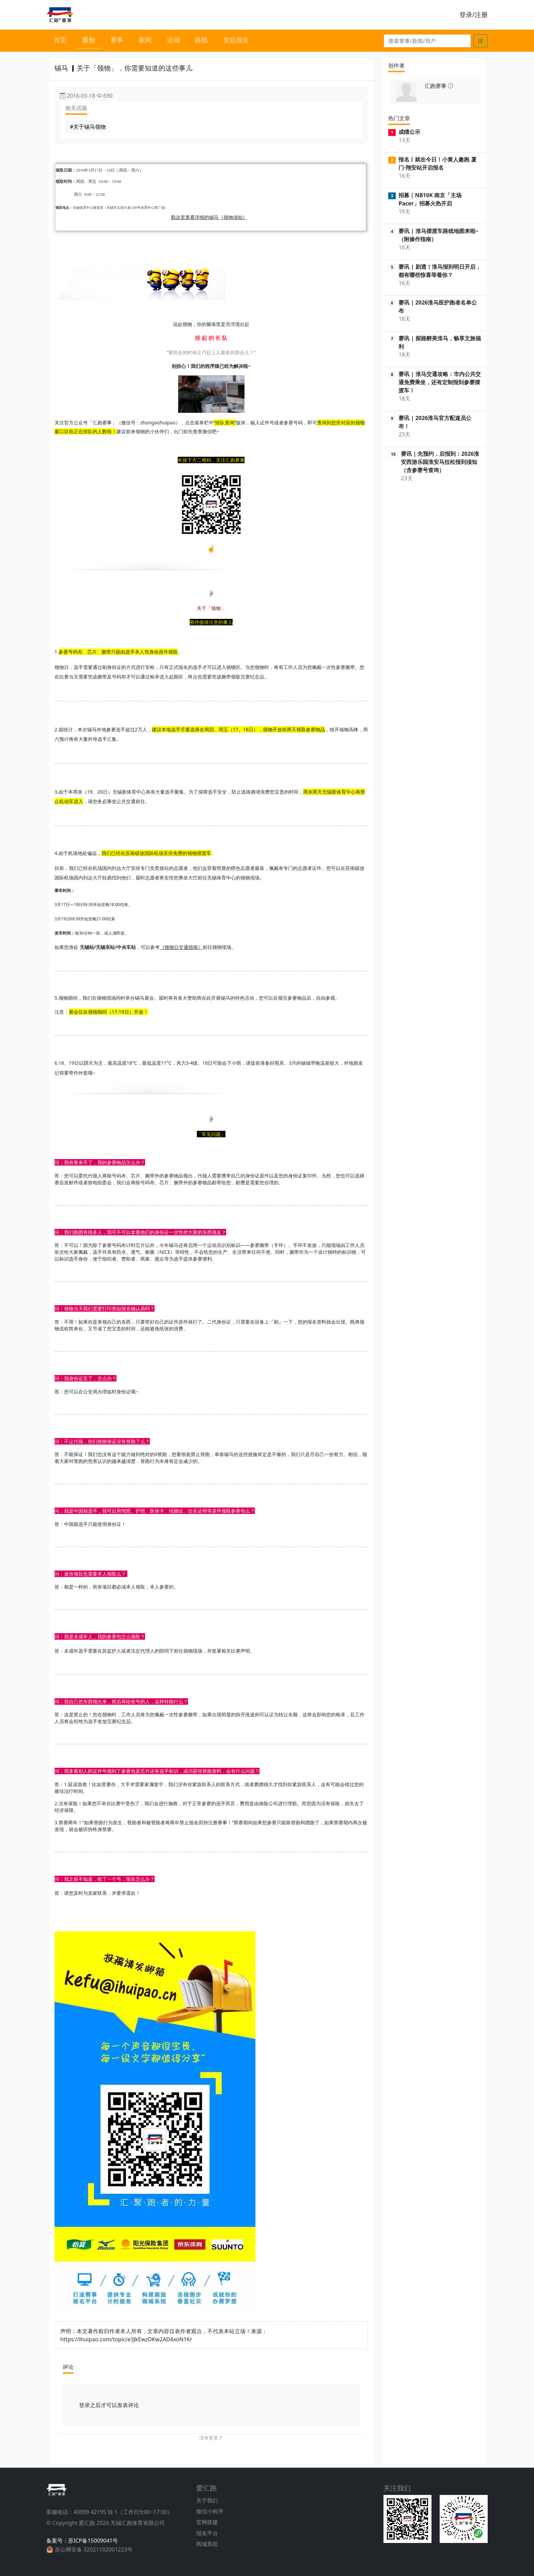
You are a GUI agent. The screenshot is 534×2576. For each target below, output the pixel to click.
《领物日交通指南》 (181, 947)
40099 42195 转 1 (95, 2512)
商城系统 (207, 2544)
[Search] (427, 40)
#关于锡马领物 (88, 126)
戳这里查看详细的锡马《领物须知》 (209, 217)
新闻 (145, 39)
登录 (84, 2405)
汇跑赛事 (435, 86)
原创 (88, 39)
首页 (60, 39)
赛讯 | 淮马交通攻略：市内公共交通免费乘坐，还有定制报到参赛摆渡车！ (439, 382)
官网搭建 (207, 2522)
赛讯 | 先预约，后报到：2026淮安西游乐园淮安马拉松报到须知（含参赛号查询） (440, 462)
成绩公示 (409, 132)
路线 (201, 39)
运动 (173, 39)
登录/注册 (473, 14)
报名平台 (207, 2533)
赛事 (116, 39)
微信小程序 (209, 2511)
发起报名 (236, 39)
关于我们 (207, 2500)
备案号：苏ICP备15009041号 (82, 2540)
